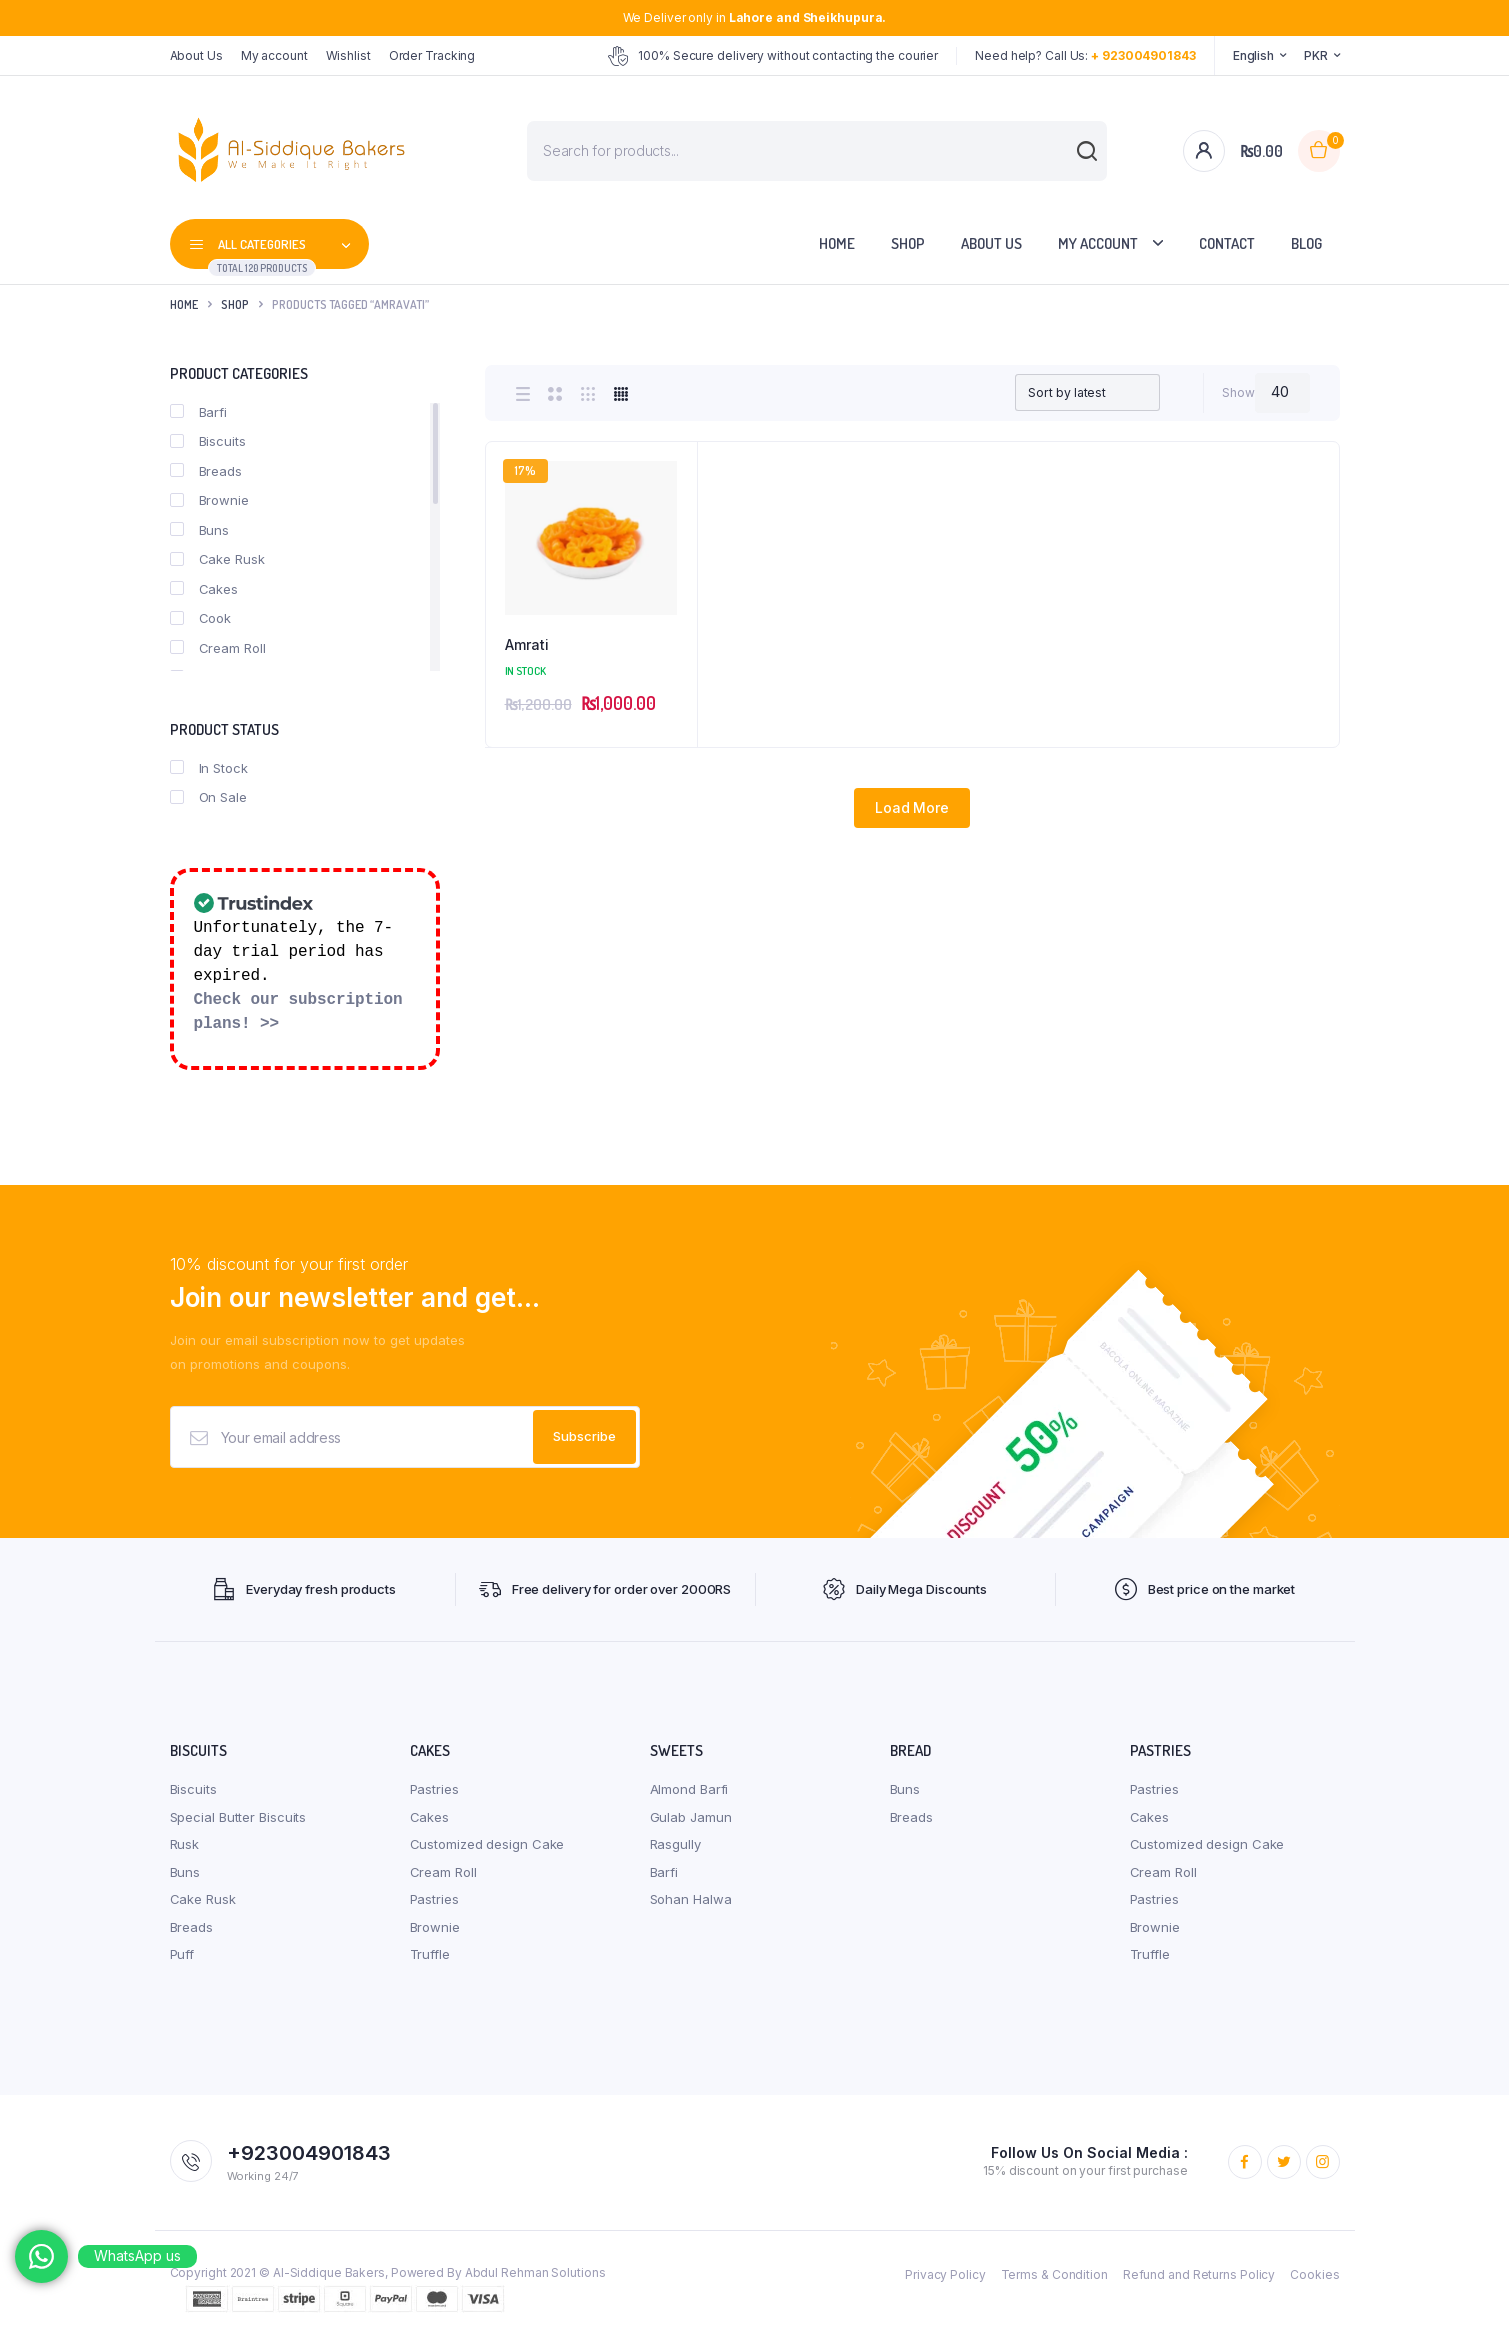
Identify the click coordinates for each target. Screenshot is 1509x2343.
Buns (200, 530)
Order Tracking (432, 55)
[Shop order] (1087, 393)
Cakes (204, 589)
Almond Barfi (689, 1789)
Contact (1227, 243)
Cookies (1314, 2274)
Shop (908, 243)
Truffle (430, 1954)
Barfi (199, 412)
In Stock (209, 768)
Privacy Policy (945, 2274)
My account (274, 55)
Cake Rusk (217, 559)
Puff (182, 1954)
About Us (196, 55)
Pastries (434, 1789)
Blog (1306, 243)
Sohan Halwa (691, 1899)
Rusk (185, 1844)
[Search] (1077, 161)
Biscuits (208, 441)
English (1253, 55)
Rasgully (675, 1844)
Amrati (527, 644)
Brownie (209, 500)
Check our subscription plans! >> (298, 1012)
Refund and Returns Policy (1199, 2274)
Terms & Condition (1054, 2274)
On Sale (208, 797)
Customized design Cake (487, 1844)
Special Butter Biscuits (238, 1817)
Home (837, 243)
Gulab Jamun (691, 1817)
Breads (206, 471)
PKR (1316, 55)
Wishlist (348, 55)
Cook (201, 618)
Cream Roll (218, 648)
